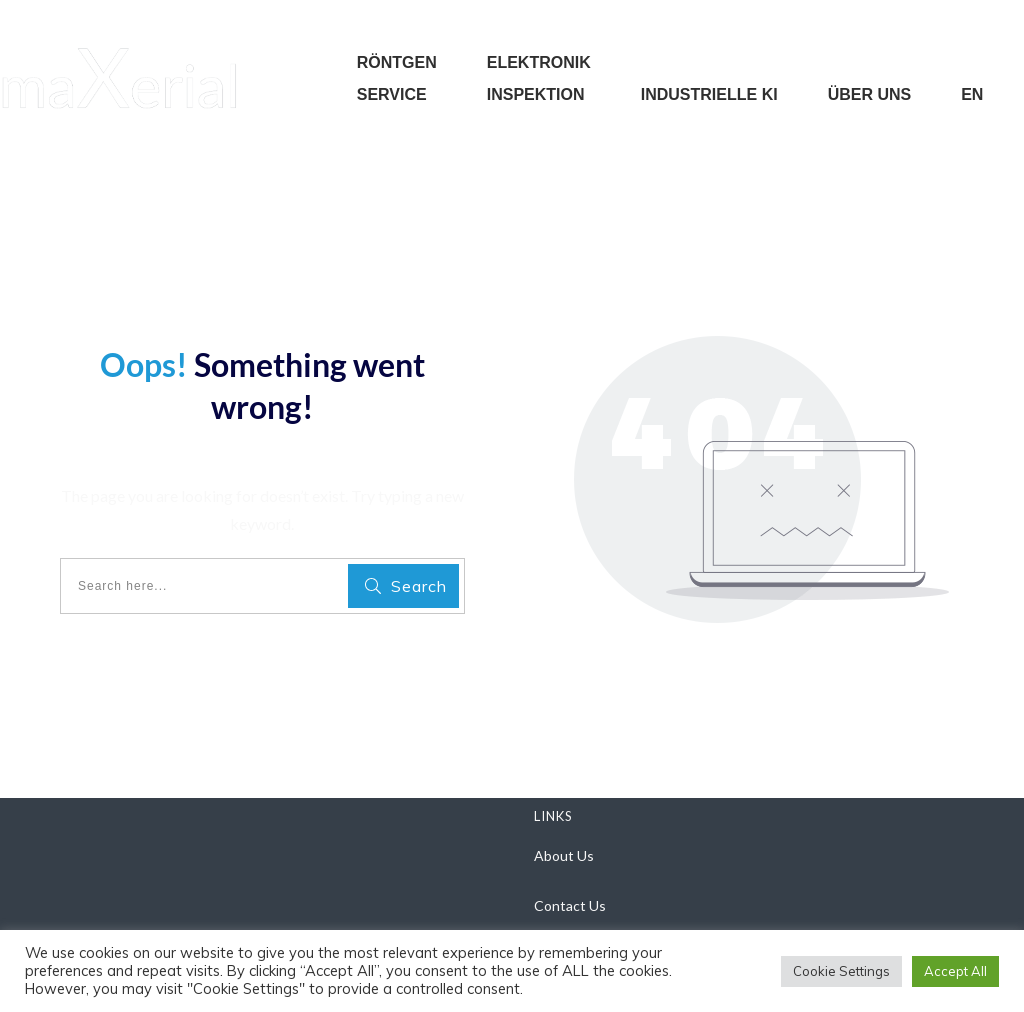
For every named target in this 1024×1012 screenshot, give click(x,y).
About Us (564, 855)
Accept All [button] (955, 971)
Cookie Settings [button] (841, 971)
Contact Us (570, 905)
